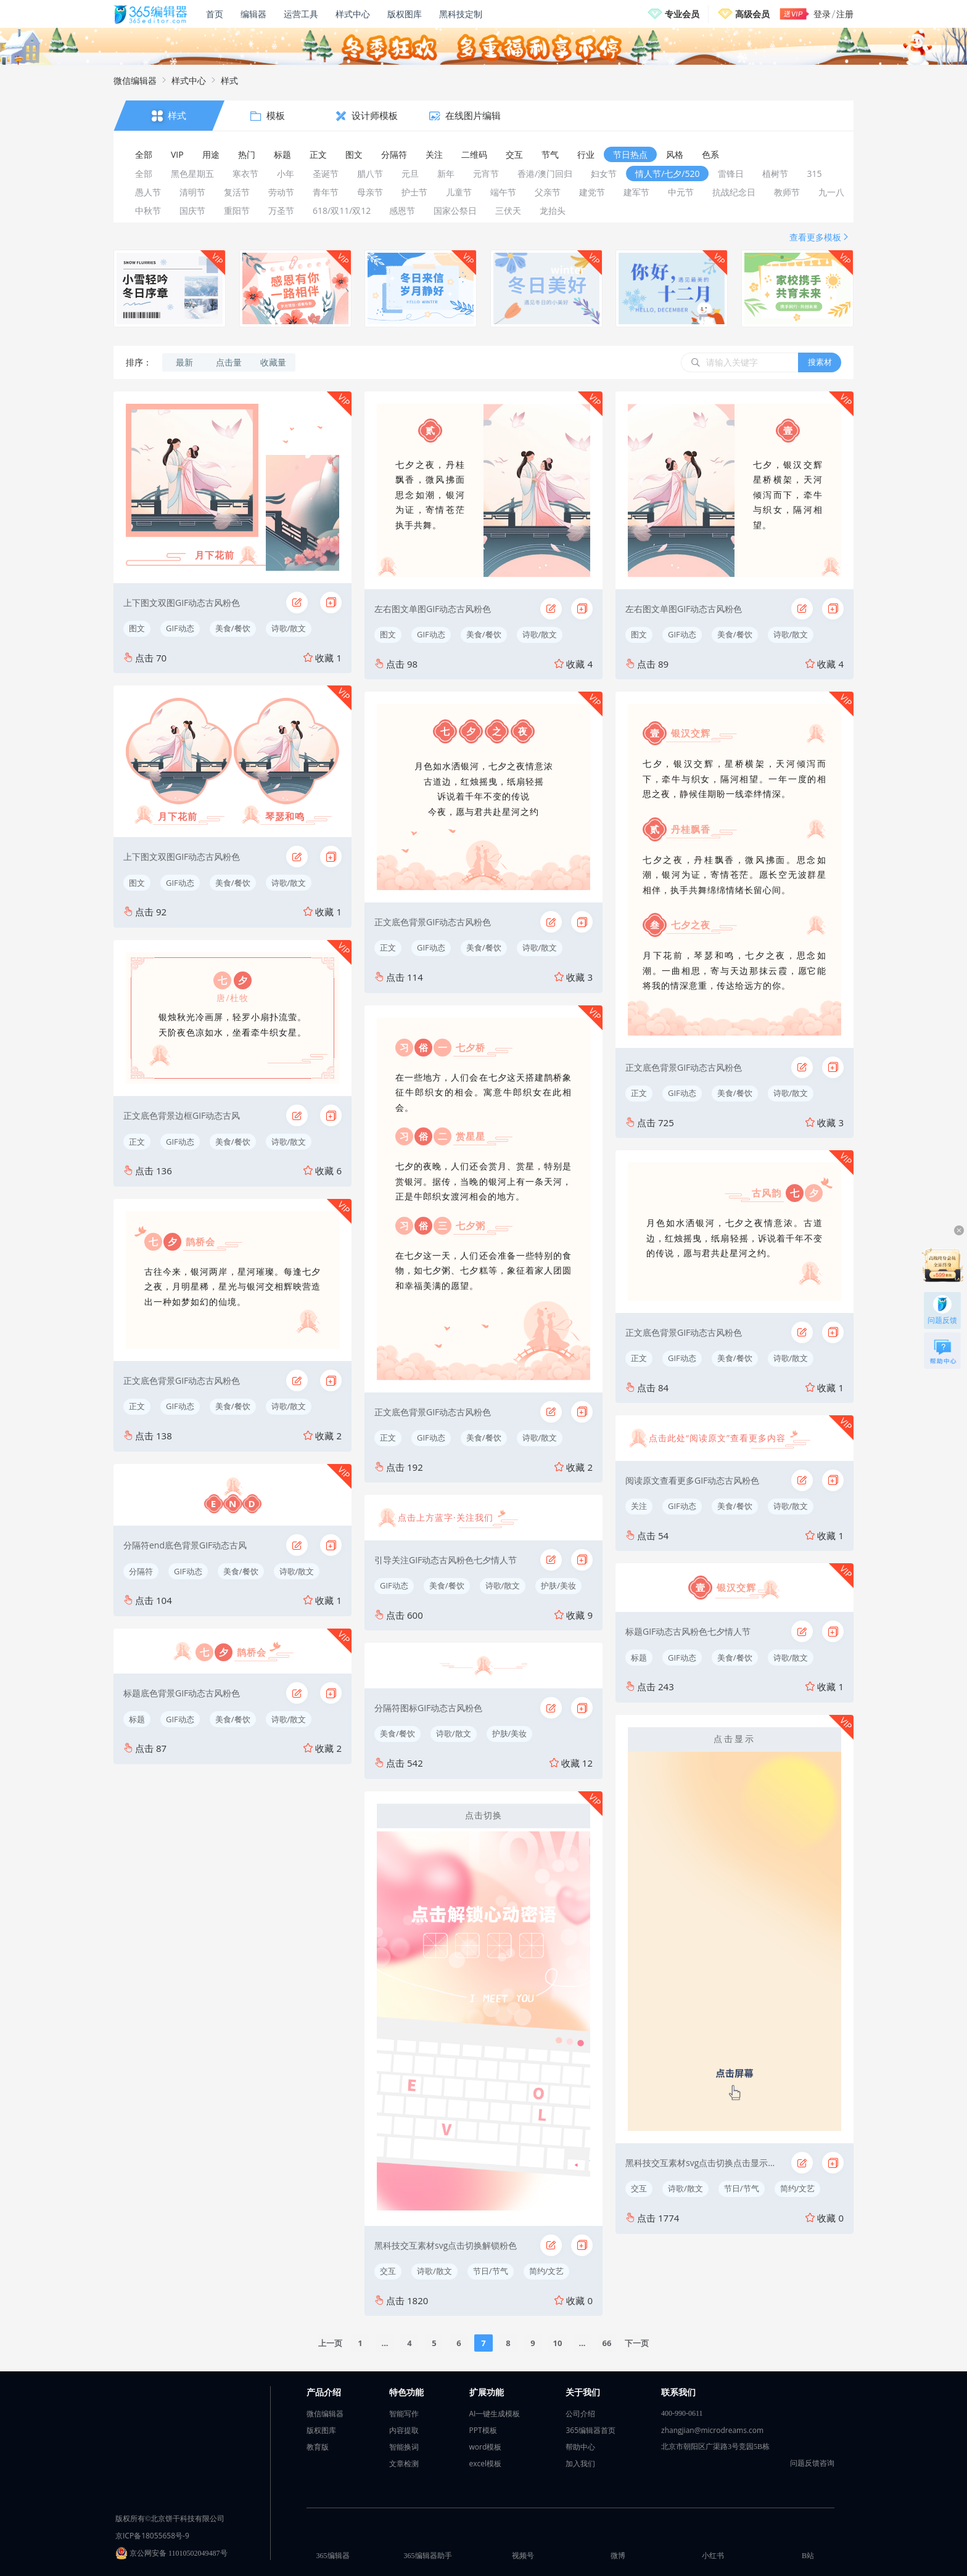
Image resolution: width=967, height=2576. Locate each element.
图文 (137, 628)
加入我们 (580, 2463)
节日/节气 (490, 2270)
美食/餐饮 (232, 628)
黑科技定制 (460, 14)
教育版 (318, 2447)
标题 (137, 1719)
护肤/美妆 (558, 1585)
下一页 (637, 2343)
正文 (137, 1141)
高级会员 (752, 14)
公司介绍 (580, 2413)
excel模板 (485, 2463)
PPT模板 (483, 2430)
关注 (639, 1505)
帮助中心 (580, 2447)
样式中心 (352, 14)
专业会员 (682, 14)
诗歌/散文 (289, 628)
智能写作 (404, 2413)
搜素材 (820, 361)
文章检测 (404, 2463)
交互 (388, 2270)
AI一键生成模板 (495, 2413)
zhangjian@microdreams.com (712, 2430)
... (384, 2343)
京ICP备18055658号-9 (152, 2535)
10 (557, 2343)
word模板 (485, 2447)
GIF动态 (180, 628)
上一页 (330, 2343)
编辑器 (253, 14)
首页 (214, 14)
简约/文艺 (546, 2270)
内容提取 (404, 2430)
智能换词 (404, 2447)
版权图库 (404, 14)
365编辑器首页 (590, 2430)
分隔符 (141, 1571)
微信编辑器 (135, 80)
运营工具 (301, 14)
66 (607, 2343)
